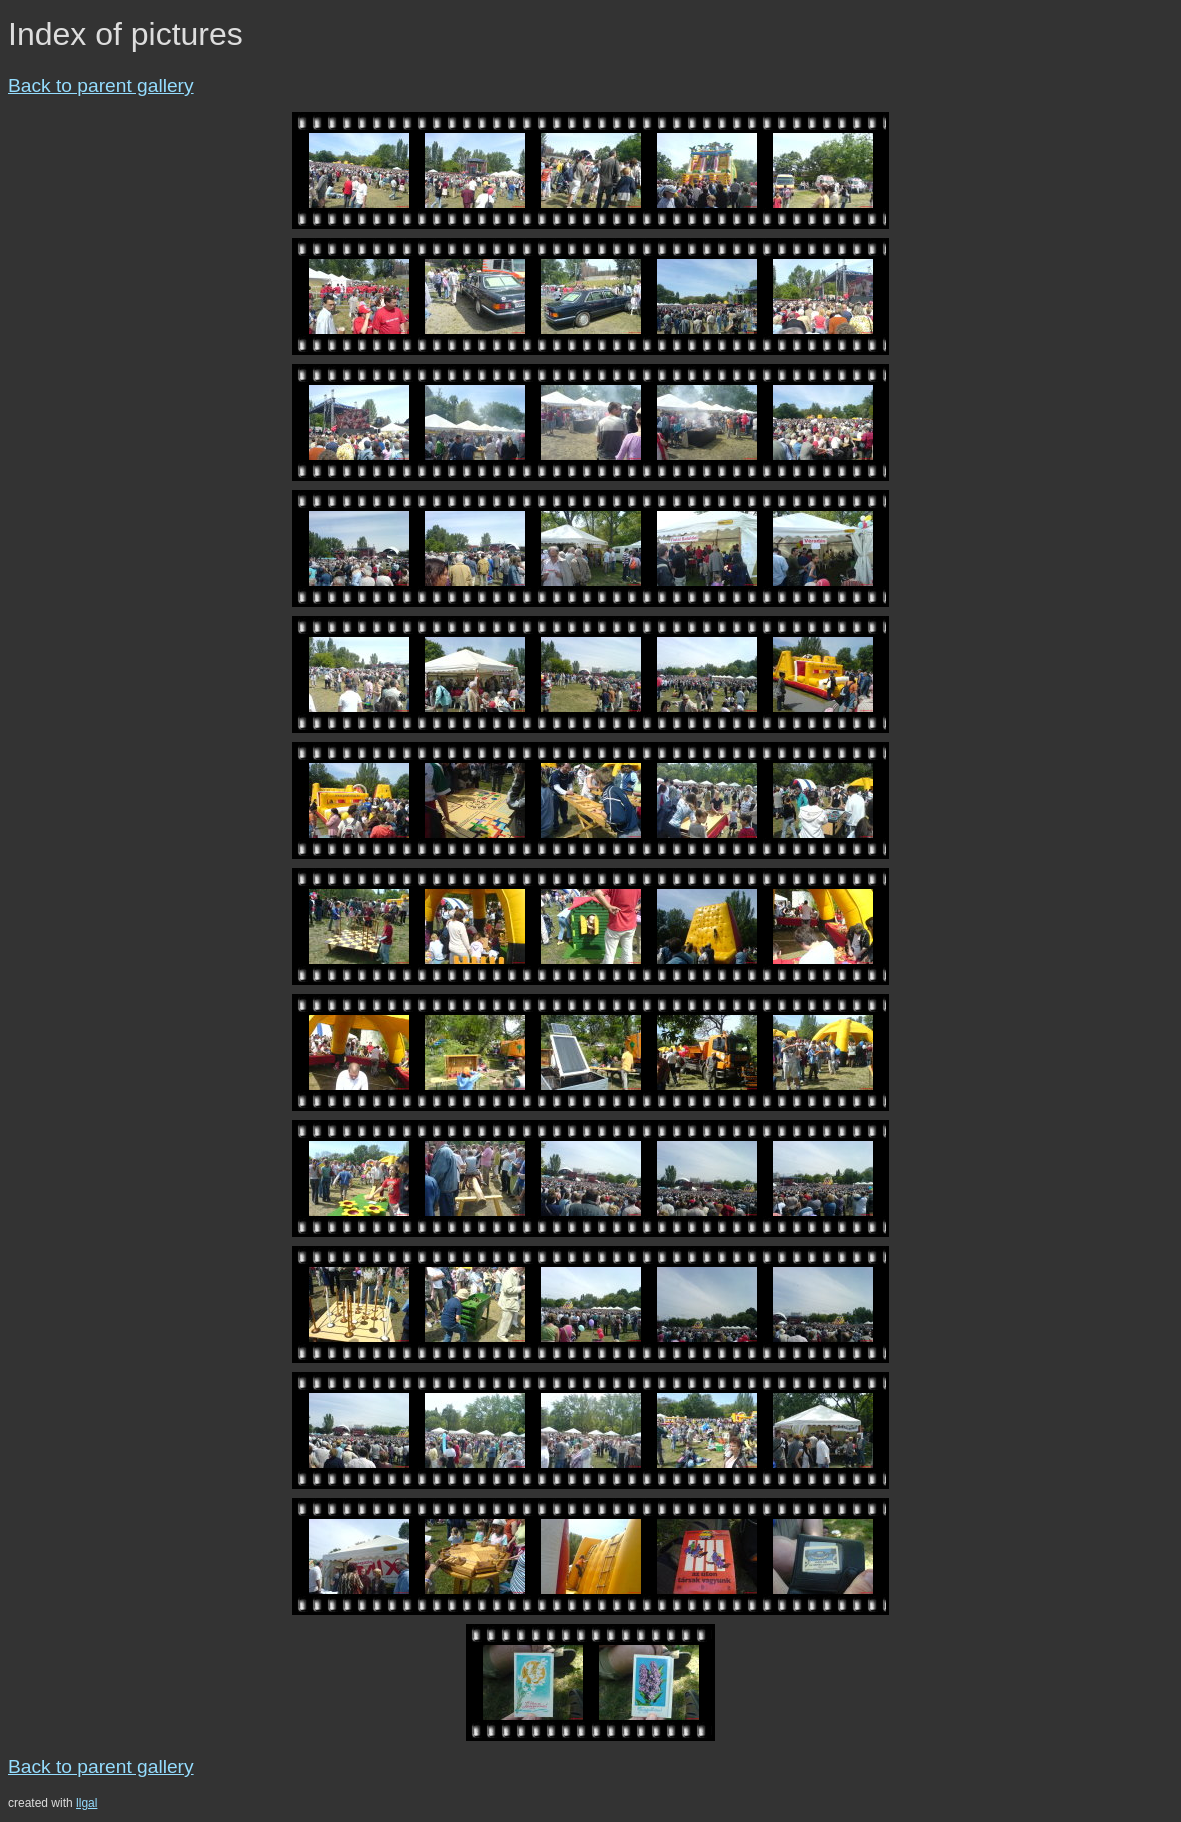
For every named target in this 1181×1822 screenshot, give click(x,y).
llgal (86, 1803)
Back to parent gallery (101, 85)
